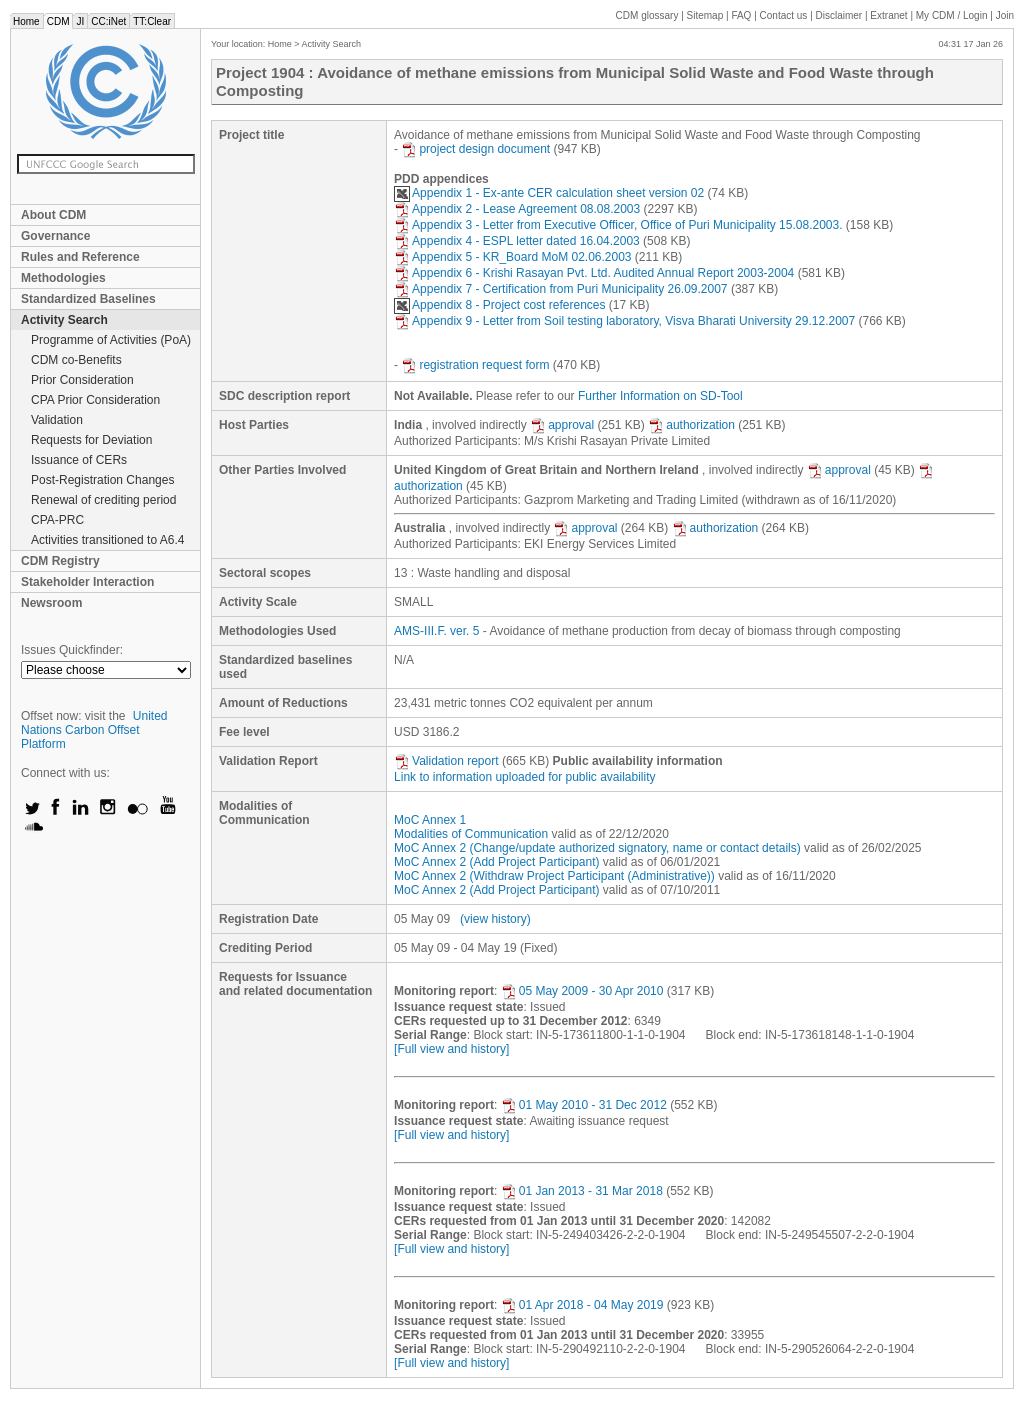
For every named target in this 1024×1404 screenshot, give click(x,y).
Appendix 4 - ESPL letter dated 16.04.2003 (517, 241)
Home (26, 21)
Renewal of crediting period (103, 500)
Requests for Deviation (91, 440)
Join (1005, 15)
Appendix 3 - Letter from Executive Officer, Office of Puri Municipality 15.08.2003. (618, 225)
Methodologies (63, 278)
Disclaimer (839, 15)
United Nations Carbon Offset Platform (94, 730)
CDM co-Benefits (76, 360)
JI (80, 21)
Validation (57, 420)
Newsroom (51, 603)
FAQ (741, 15)
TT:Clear (152, 21)
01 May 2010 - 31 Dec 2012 (584, 1105)
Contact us (784, 15)
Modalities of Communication (471, 834)
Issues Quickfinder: (72, 650)
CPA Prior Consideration (95, 400)
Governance (55, 236)
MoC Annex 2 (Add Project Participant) (496, 862)
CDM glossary (647, 15)
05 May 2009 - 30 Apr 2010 (582, 991)
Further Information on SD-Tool (660, 396)
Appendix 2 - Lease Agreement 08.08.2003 (517, 209)
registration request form (475, 365)
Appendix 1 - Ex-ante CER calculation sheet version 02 (549, 193)
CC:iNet (108, 21)
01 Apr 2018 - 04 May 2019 (582, 1305)
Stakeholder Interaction (87, 582)
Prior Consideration (82, 380)
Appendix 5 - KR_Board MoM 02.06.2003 (512, 257)
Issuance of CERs (79, 460)
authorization (691, 425)
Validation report (446, 761)
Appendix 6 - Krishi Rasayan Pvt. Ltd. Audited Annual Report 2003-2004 (594, 273)
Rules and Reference (80, 257)
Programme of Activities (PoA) (111, 340)
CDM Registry (60, 561)
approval (562, 425)
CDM (58, 21)
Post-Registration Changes (102, 480)
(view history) (495, 919)
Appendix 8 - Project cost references (499, 305)
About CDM (53, 215)
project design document (475, 149)
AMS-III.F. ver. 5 (436, 631)
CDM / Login (953, 15)
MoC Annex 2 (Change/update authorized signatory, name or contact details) (597, 848)
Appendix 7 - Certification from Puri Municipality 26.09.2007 (561, 289)
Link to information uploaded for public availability (525, 777)
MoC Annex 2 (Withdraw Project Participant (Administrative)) (554, 876)
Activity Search (64, 320)
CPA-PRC (57, 520)
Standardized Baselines (88, 299)
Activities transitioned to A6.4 (107, 540)
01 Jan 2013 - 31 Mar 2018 (582, 1191)
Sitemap (705, 15)
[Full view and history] (451, 1049)
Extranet (888, 15)
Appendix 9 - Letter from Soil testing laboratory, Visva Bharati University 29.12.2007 (624, 321)
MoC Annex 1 (430, 820)
